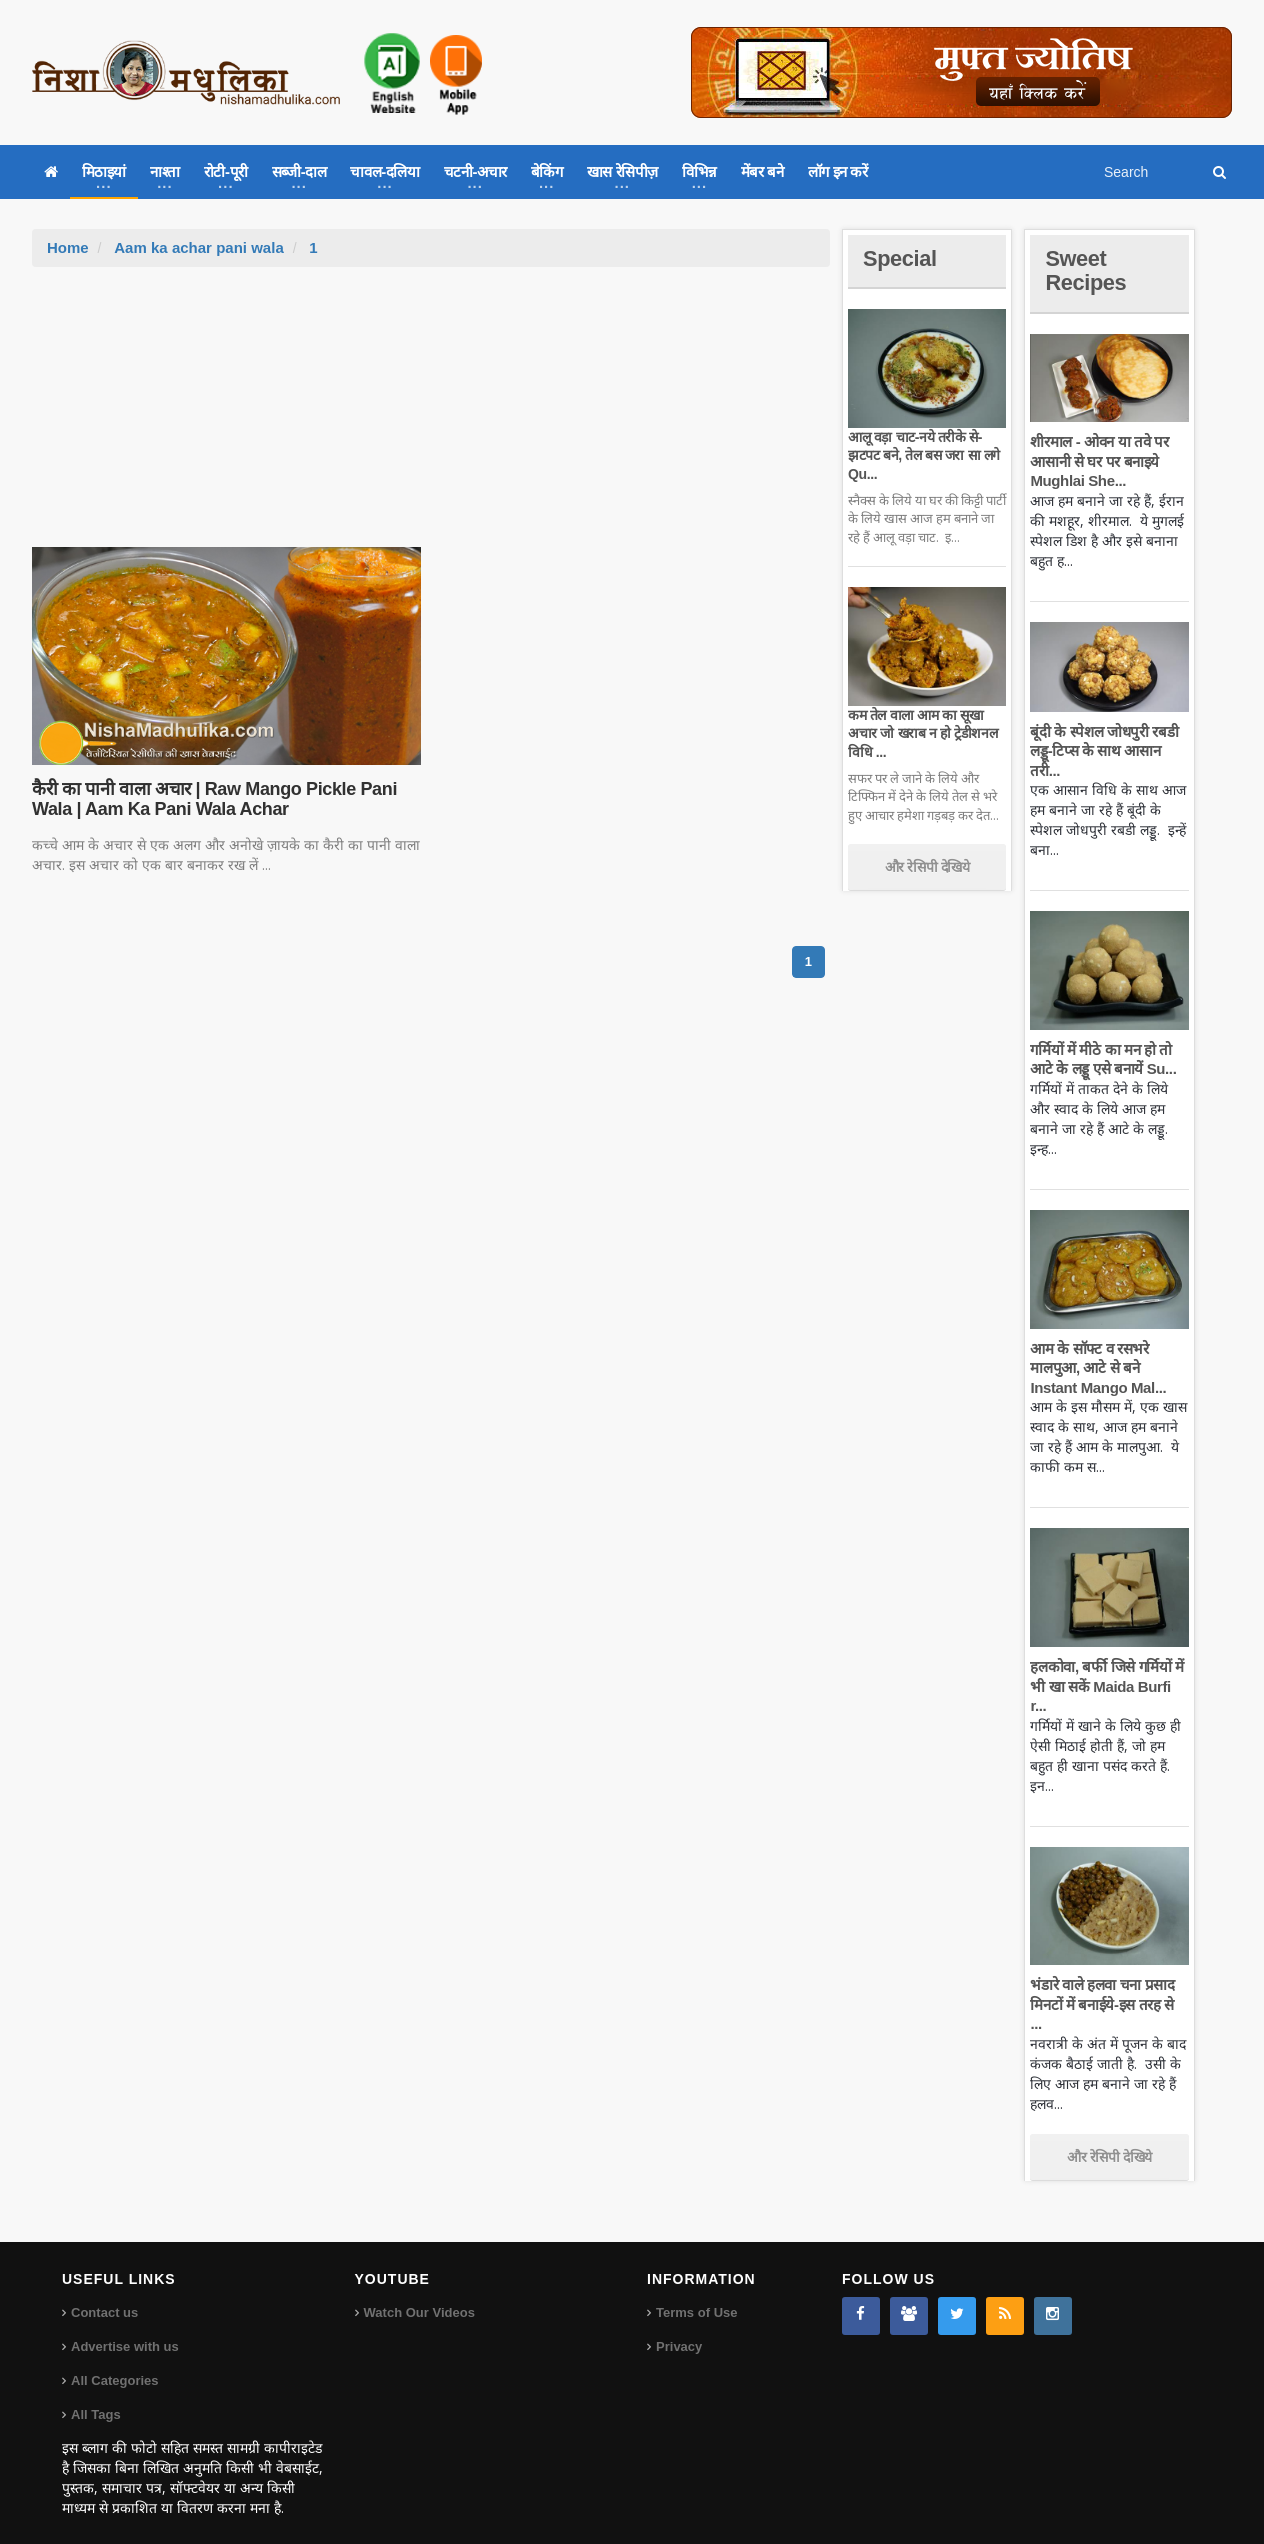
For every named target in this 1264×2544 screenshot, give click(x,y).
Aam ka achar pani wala (198, 247)
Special (900, 258)
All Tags (96, 2395)
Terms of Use (696, 2293)
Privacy (679, 2327)
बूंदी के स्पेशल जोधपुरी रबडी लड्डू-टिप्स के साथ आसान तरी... (1103, 751)
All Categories (114, 2361)
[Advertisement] (431, 417)
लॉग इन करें (838, 171)
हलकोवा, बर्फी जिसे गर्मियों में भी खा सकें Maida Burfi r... (1106, 1686)
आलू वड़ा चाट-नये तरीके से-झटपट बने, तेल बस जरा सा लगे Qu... (923, 455)
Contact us (104, 2293)
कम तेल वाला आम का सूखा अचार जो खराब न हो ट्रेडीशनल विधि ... (922, 733)
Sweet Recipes (1086, 270)
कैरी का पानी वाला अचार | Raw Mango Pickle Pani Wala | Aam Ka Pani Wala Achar (214, 799)
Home (68, 247)
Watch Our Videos (419, 2293)
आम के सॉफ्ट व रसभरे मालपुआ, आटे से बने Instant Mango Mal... (1097, 1368)
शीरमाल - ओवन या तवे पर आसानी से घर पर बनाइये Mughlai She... (1099, 461)
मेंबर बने (762, 171)
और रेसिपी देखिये (927, 867)
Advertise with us (125, 2327)
